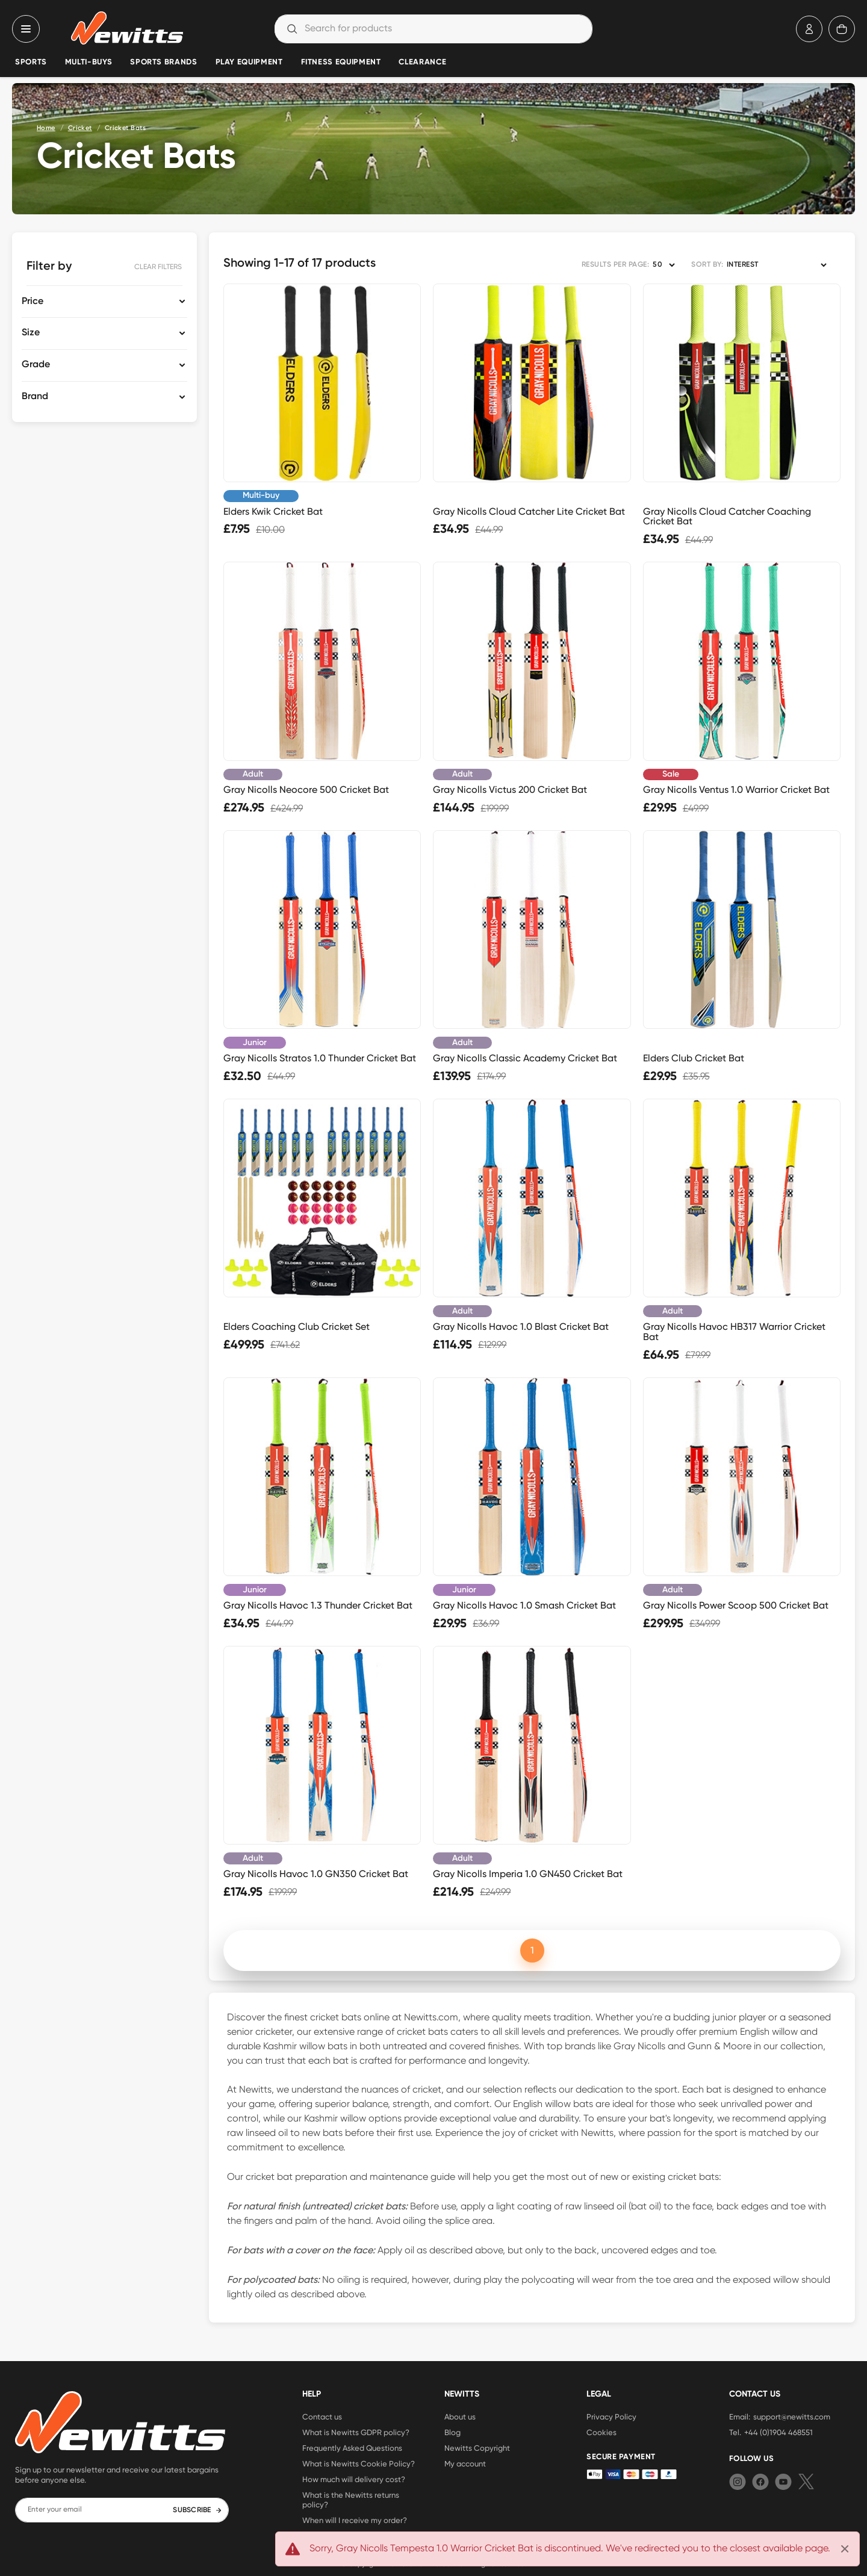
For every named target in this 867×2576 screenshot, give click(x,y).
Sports (31, 62)
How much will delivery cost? (353, 2479)
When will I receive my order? (354, 2520)
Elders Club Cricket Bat (693, 1058)
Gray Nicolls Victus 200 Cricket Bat (510, 789)
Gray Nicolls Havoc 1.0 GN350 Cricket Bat (315, 1873)
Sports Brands (163, 62)
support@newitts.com (791, 2416)
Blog (452, 2432)
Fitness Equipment (341, 62)
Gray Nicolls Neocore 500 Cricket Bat (306, 789)
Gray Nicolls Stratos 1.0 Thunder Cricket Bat (319, 1058)
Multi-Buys (88, 62)
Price (32, 301)
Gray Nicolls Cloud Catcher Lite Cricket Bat (529, 511)
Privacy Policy (611, 2416)
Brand (35, 397)
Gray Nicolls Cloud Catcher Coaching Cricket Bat (727, 516)
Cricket (80, 128)
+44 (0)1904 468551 (778, 2432)
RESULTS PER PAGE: (615, 264)
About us (460, 2416)
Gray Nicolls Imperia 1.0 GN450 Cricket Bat (528, 1873)
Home (46, 128)
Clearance (422, 62)
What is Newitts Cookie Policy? (358, 2463)
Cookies (601, 2432)
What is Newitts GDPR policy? (355, 2432)
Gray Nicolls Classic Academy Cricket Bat (525, 1058)
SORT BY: (707, 264)
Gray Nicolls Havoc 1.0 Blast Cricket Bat (521, 1326)
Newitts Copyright (477, 2448)
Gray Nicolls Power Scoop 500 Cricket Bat (735, 1605)
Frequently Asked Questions (352, 2448)
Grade (36, 365)
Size (31, 333)
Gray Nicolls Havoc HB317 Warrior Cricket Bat (734, 1331)
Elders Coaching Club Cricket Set (296, 1326)
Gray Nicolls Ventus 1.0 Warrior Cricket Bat (736, 789)
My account (465, 2463)
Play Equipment (249, 62)
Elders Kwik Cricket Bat (273, 511)
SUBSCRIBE (197, 2510)
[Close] (845, 2549)
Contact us (322, 2416)
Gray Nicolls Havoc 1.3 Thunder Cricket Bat (317, 1605)
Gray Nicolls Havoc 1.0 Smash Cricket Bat (524, 1605)
